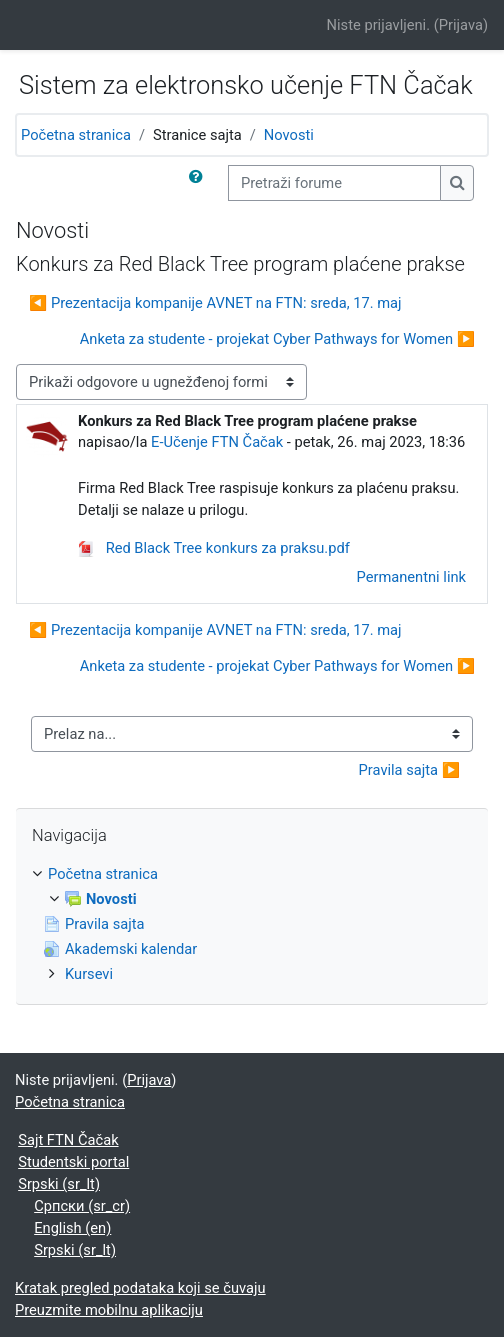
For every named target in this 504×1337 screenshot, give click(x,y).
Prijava (461, 25)
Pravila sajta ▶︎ (409, 770)
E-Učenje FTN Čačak (217, 442)
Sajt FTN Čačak (68, 1140)
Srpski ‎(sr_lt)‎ (59, 1184)
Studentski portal (73, 1162)
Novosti (289, 135)
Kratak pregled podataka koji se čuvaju (140, 1288)
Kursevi (89, 974)
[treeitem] (252, 924)
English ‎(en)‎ (72, 1228)
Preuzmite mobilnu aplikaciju (109, 1310)
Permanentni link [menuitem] (411, 577)
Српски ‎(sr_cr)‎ (82, 1206)
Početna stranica (76, 135)
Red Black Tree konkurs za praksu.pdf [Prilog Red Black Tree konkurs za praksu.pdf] (214, 548)
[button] (200, 183)
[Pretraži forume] (334, 183)
